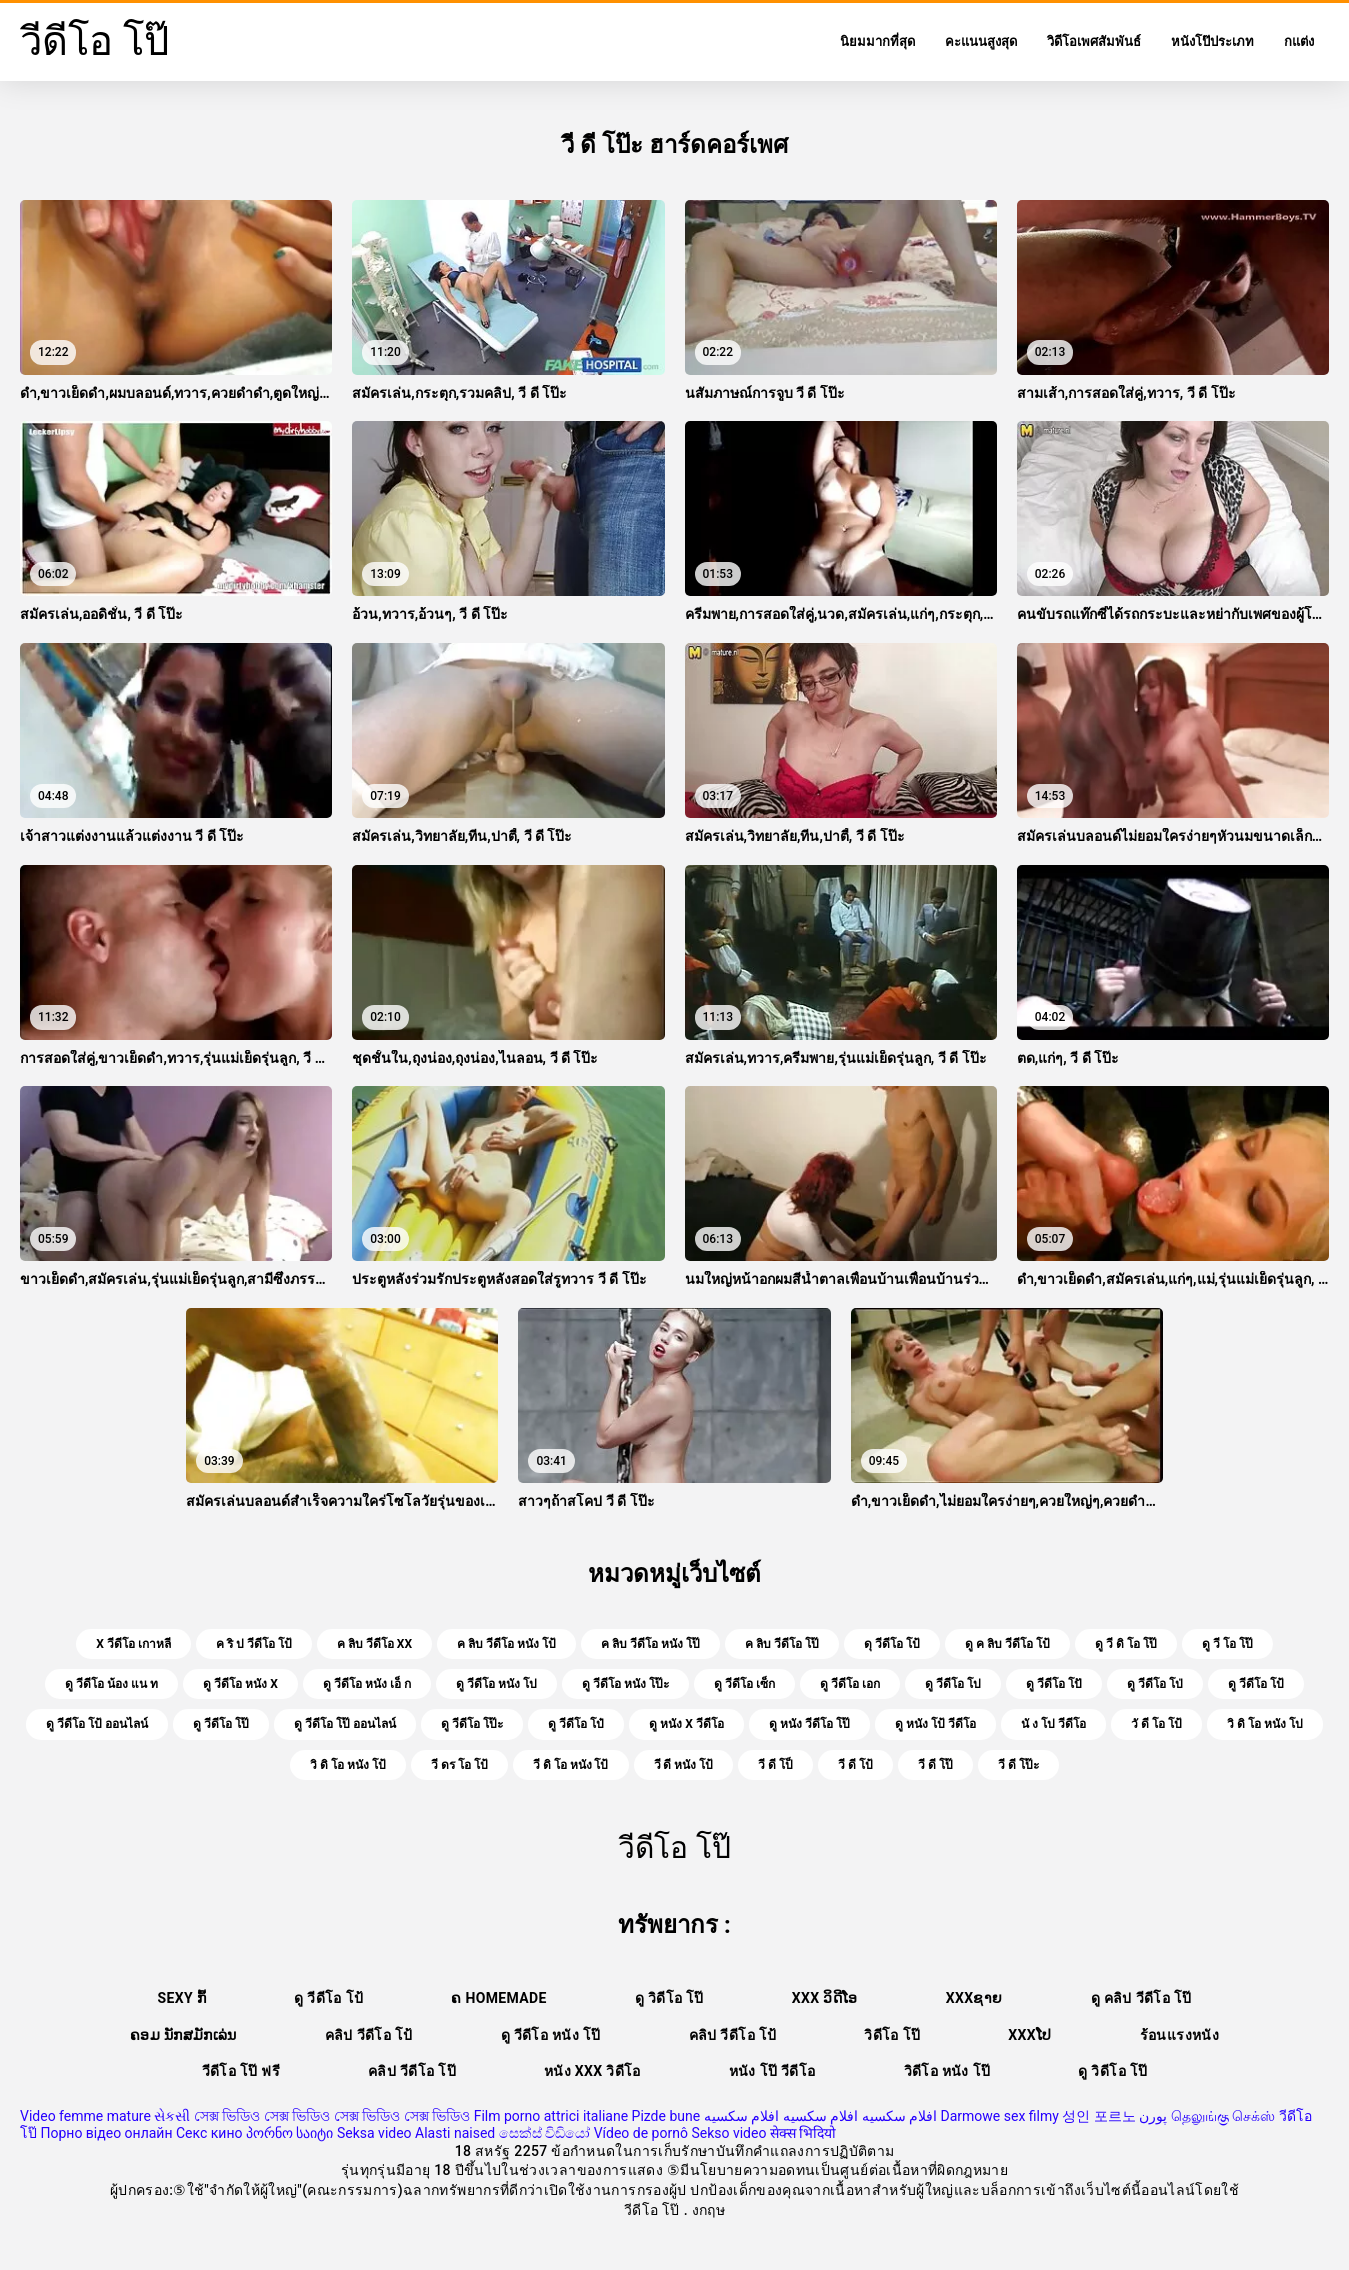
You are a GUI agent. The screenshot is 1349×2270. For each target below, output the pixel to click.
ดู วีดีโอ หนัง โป (496, 1684)
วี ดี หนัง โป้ (684, 1765)
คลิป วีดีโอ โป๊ (412, 2071)
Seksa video (374, 2133)
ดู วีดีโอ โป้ (1256, 1684)
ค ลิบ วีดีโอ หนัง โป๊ (650, 1644)
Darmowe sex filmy (1000, 2116)
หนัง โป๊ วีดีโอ (772, 2071)
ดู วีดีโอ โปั (1054, 1684)
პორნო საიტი (289, 2133)
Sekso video (728, 2133)
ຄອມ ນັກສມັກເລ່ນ (183, 2035)
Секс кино (209, 2133)
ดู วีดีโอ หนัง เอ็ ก (367, 1684)
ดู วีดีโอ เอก (850, 1684)
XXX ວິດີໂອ (825, 1998)
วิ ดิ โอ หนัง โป (1265, 1724)
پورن (1153, 2116)
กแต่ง (1299, 41)
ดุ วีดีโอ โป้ (892, 1644)
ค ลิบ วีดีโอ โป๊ (782, 1644)
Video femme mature (85, 2116)
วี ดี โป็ (775, 1765)
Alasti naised (455, 2133)
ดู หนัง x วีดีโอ (686, 1724)
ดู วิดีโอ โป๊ (669, 1998)
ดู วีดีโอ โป (953, 1684)
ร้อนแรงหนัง (1179, 2035)
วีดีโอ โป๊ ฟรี (241, 2071)
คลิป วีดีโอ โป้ (369, 2035)
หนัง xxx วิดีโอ (592, 2071)
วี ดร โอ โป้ (459, 1765)
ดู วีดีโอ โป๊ (221, 1724)
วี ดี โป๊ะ (1018, 1765)
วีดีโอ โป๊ (654, 2210)
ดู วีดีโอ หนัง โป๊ (551, 2035)
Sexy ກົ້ (182, 1998)
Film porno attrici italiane (551, 2116)
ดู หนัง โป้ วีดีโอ (935, 1724)
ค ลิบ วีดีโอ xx (374, 1644)
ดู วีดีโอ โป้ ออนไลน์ (97, 1724)
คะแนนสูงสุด (981, 41)
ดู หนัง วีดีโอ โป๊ (809, 1724)
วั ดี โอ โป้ (1156, 1724)
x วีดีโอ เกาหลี (133, 1644)
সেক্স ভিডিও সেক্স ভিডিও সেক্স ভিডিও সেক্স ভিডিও (332, 2116)
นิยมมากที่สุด (877, 41)
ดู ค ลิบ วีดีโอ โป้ (1007, 1644)
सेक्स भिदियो (803, 2133)
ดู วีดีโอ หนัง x (240, 1684)
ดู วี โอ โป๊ (1227, 1644)
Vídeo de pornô (641, 2133)
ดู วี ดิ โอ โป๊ (1126, 1644)
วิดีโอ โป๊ (892, 2035)
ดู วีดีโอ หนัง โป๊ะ (625, 1684)
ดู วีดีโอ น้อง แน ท (111, 1684)
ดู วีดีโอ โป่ (1155, 1684)
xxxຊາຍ (974, 1998)
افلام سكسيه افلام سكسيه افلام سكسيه (820, 2116)
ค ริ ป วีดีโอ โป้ (254, 1644)
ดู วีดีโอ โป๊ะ (472, 1724)
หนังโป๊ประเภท (1212, 41)
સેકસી (172, 2116)
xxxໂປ (1029, 2035)
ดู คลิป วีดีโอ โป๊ (1141, 1998)
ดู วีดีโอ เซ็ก (744, 1684)
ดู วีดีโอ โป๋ (576, 1724)
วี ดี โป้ (855, 1765)
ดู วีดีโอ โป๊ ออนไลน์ (345, 1724)
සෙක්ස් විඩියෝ (544, 2133)
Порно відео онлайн (106, 2133)
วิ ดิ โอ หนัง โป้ (348, 1765)
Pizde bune (666, 2116)
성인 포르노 (1098, 2116)
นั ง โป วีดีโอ (1053, 1724)
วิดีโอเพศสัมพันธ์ (1094, 41)
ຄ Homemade (498, 1998)
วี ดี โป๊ (935, 1765)
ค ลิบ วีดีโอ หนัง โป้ (506, 1644)
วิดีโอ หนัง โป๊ (947, 2071)
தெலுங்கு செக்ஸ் (1223, 2116)
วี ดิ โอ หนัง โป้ (571, 1765)
